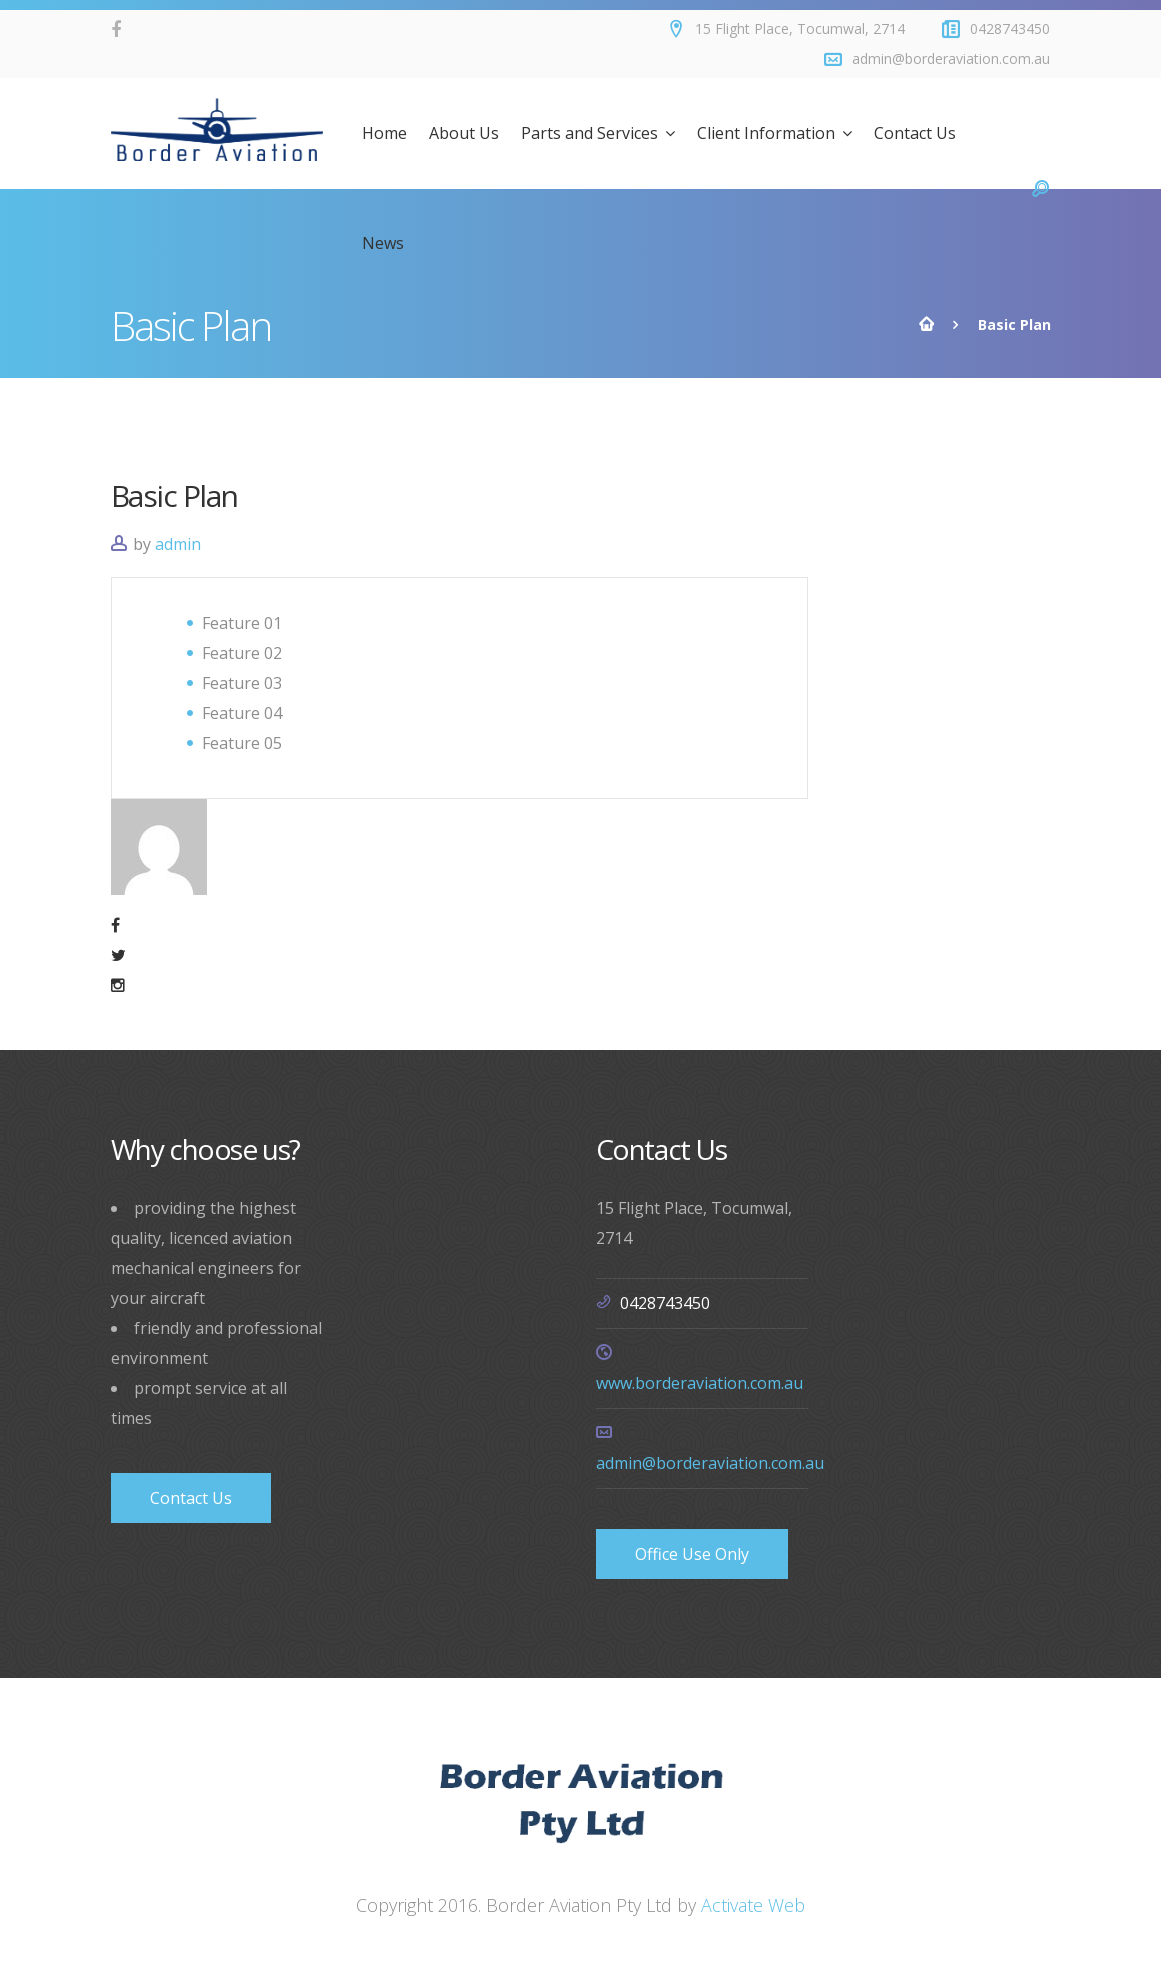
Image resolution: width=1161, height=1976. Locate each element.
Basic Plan (174, 495)
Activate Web (753, 1905)
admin (178, 544)
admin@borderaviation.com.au (710, 1463)
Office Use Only (692, 1554)
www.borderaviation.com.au (699, 1383)
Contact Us (191, 1498)
